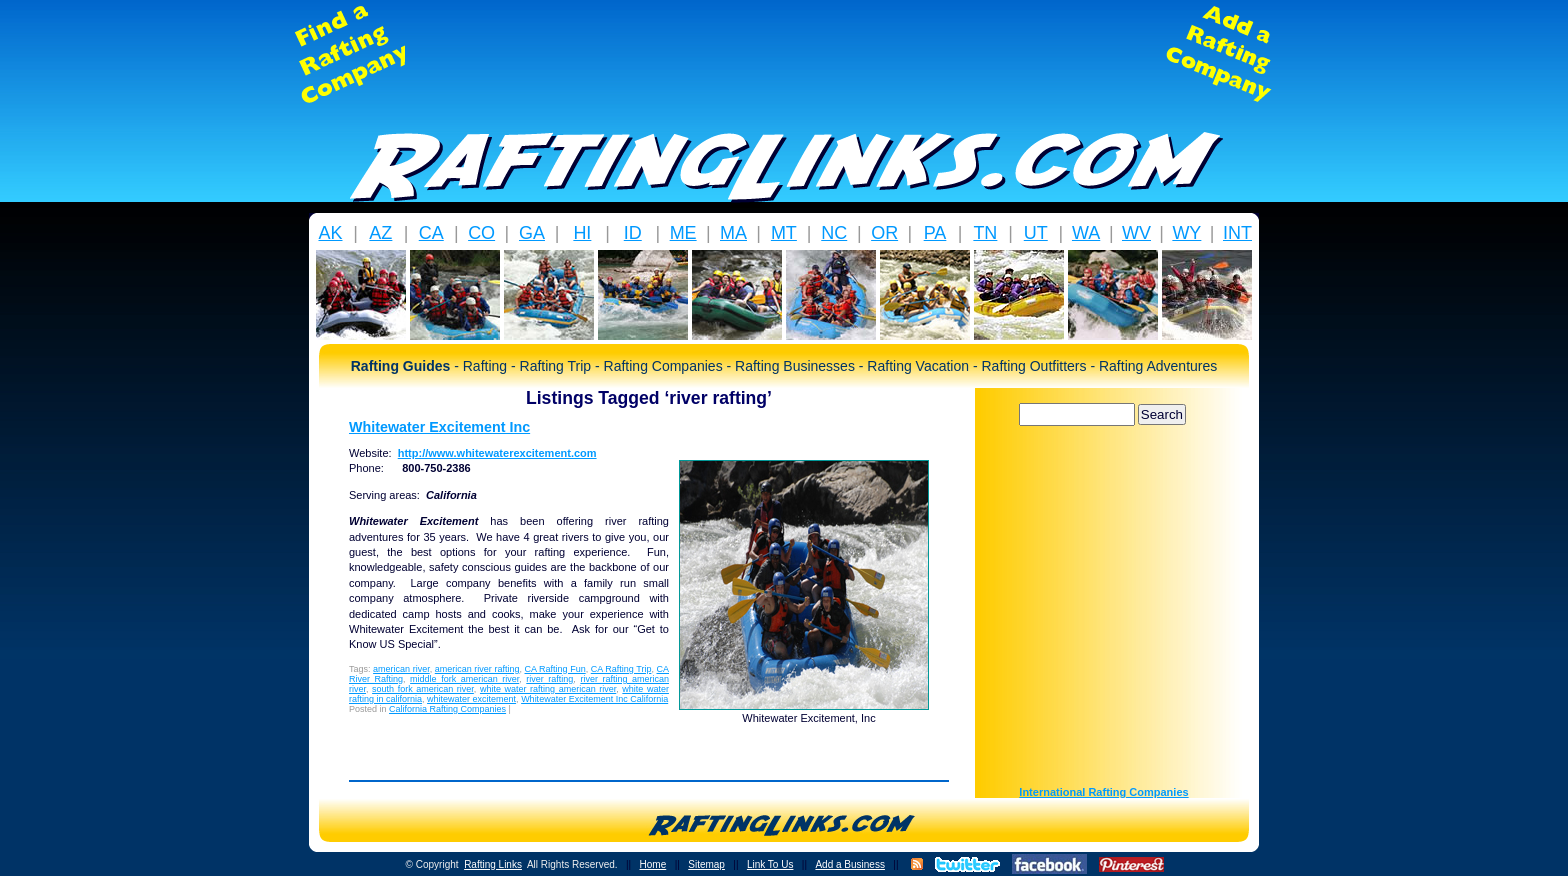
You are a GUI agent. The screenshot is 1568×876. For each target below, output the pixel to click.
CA (431, 233)
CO (481, 233)
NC (834, 233)
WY (1186, 233)
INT (1237, 233)
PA (935, 233)
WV (1136, 233)
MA (733, 233)
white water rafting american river (548, 689)
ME (683, 233)
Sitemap (706, 864)
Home (653, 864)
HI (582, 233)
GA (532, 233)
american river (401, 669)
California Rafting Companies (447, 709)
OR (884, 233)
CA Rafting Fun (555, 669)
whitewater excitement (471, 699)
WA (1086, 233)
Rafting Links (493, 864)
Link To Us (770, 864)
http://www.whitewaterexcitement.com (497, 453)
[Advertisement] (784, 54)
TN (985, 233)
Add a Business (850, 864)
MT (784, 233)
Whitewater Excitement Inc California (594, 699)
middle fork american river (464, 679)
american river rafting (477, 669)
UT (1036, 233)
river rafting (549, 679)
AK (330, 233)
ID (633, 233)
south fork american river (423, 689)
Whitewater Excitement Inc (439, 427)
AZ (380, 233)
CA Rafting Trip (621, 669)
